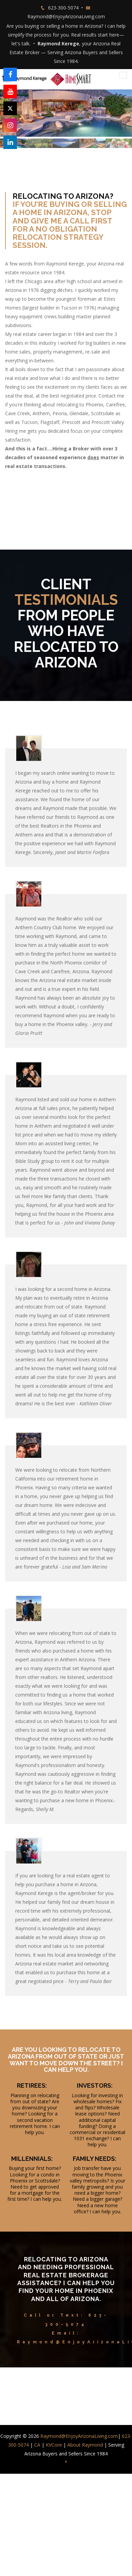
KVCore (54, 2445)
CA (37, 2445)
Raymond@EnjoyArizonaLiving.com (66, 16)
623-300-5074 (63, 7)
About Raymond (85, 2445)
